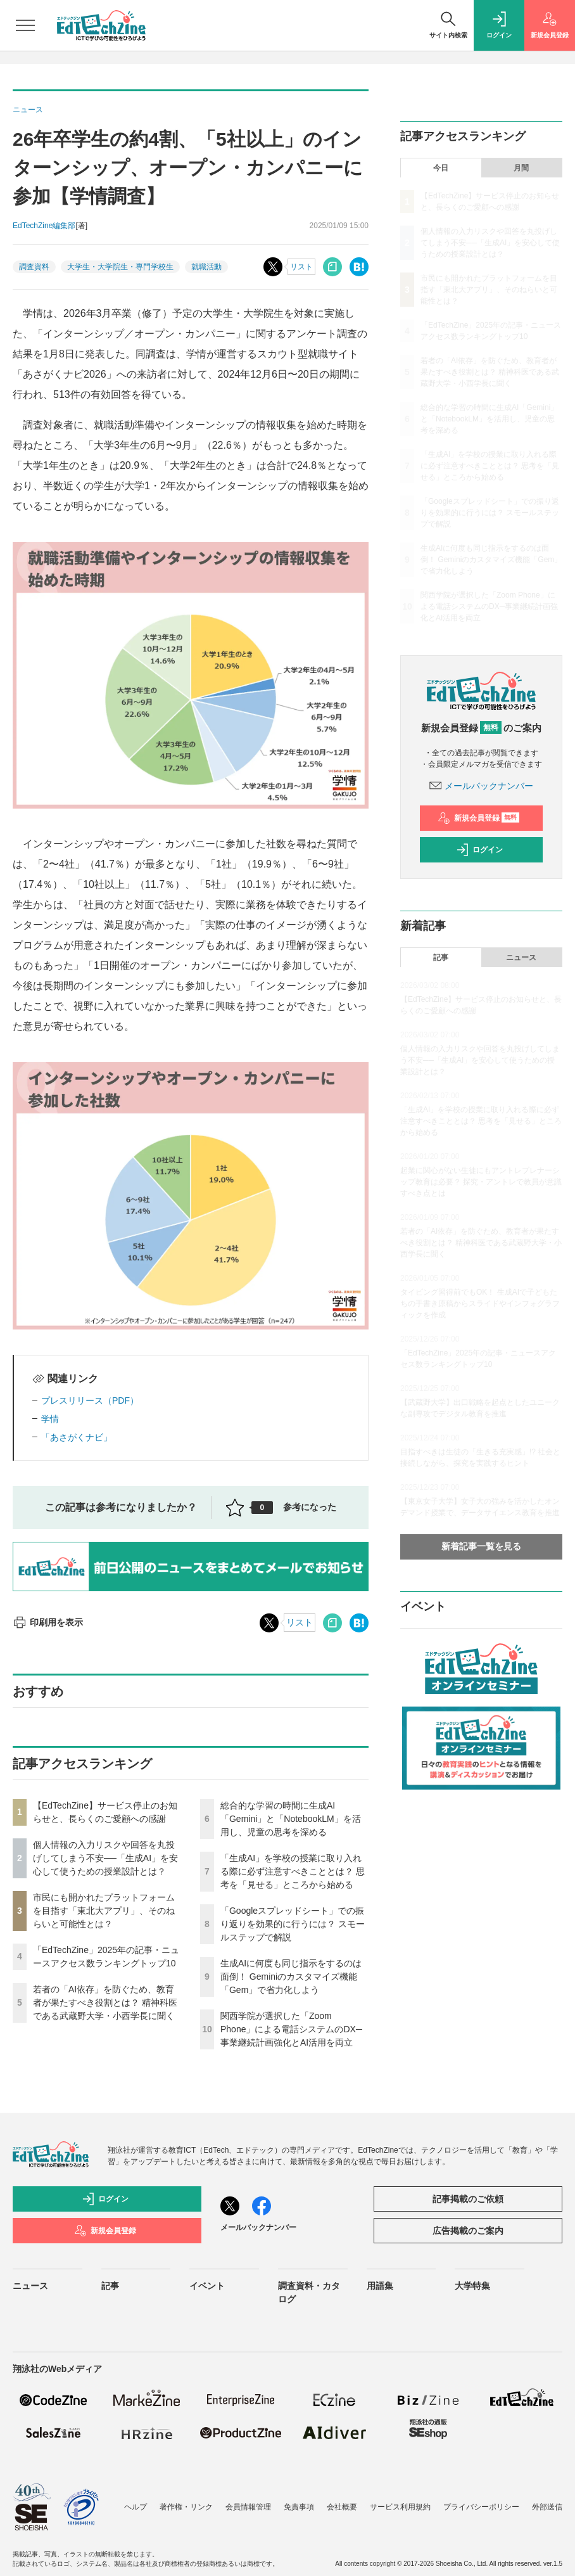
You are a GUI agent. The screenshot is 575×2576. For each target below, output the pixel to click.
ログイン (479, 849)
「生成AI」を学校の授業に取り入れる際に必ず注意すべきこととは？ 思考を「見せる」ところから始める (292, 1871)
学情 (50, 1419)
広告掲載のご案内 (468, 2231)
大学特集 (472, 2286)
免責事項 (299, 2506)
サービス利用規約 (400, 2506)
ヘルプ (135, 2506)
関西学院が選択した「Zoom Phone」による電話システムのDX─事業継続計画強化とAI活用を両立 (291, 2029)
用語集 (380, 2286)
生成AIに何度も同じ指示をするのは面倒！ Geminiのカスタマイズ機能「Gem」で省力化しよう (291, 1976)
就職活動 (206, 266)
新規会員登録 (478, 818)
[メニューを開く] (25, 25)
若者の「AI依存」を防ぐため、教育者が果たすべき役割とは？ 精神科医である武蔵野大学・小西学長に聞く (105, 2002)
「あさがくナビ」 (76, 1437)
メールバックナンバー (481, 786)
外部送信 (547, 2506)
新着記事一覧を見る (481, 1546)
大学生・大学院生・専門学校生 (120, 266)
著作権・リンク (186, 2506)
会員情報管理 (248, 2506)
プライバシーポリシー (481, 2506)
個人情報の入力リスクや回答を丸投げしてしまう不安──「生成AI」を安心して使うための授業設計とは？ (105, 1858)
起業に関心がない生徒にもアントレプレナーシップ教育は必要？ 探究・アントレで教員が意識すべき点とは (481, 1182)
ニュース (521, 957)
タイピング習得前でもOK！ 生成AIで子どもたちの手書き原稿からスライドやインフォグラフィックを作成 (480, 1303)
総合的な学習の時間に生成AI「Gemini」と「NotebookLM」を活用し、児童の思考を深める (290, 1818)
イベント (207, 2286)
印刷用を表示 (48, 1622)
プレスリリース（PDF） (90, 1400)
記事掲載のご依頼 (468, 2199)
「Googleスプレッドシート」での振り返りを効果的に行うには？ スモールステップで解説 (292, 1924)
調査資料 (34, 266)
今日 (440, 167)
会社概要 (342, 2506)
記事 (440, 957)
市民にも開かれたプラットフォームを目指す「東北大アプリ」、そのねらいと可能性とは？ (104, 1910)
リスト (301, 266)
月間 (521, 167)
